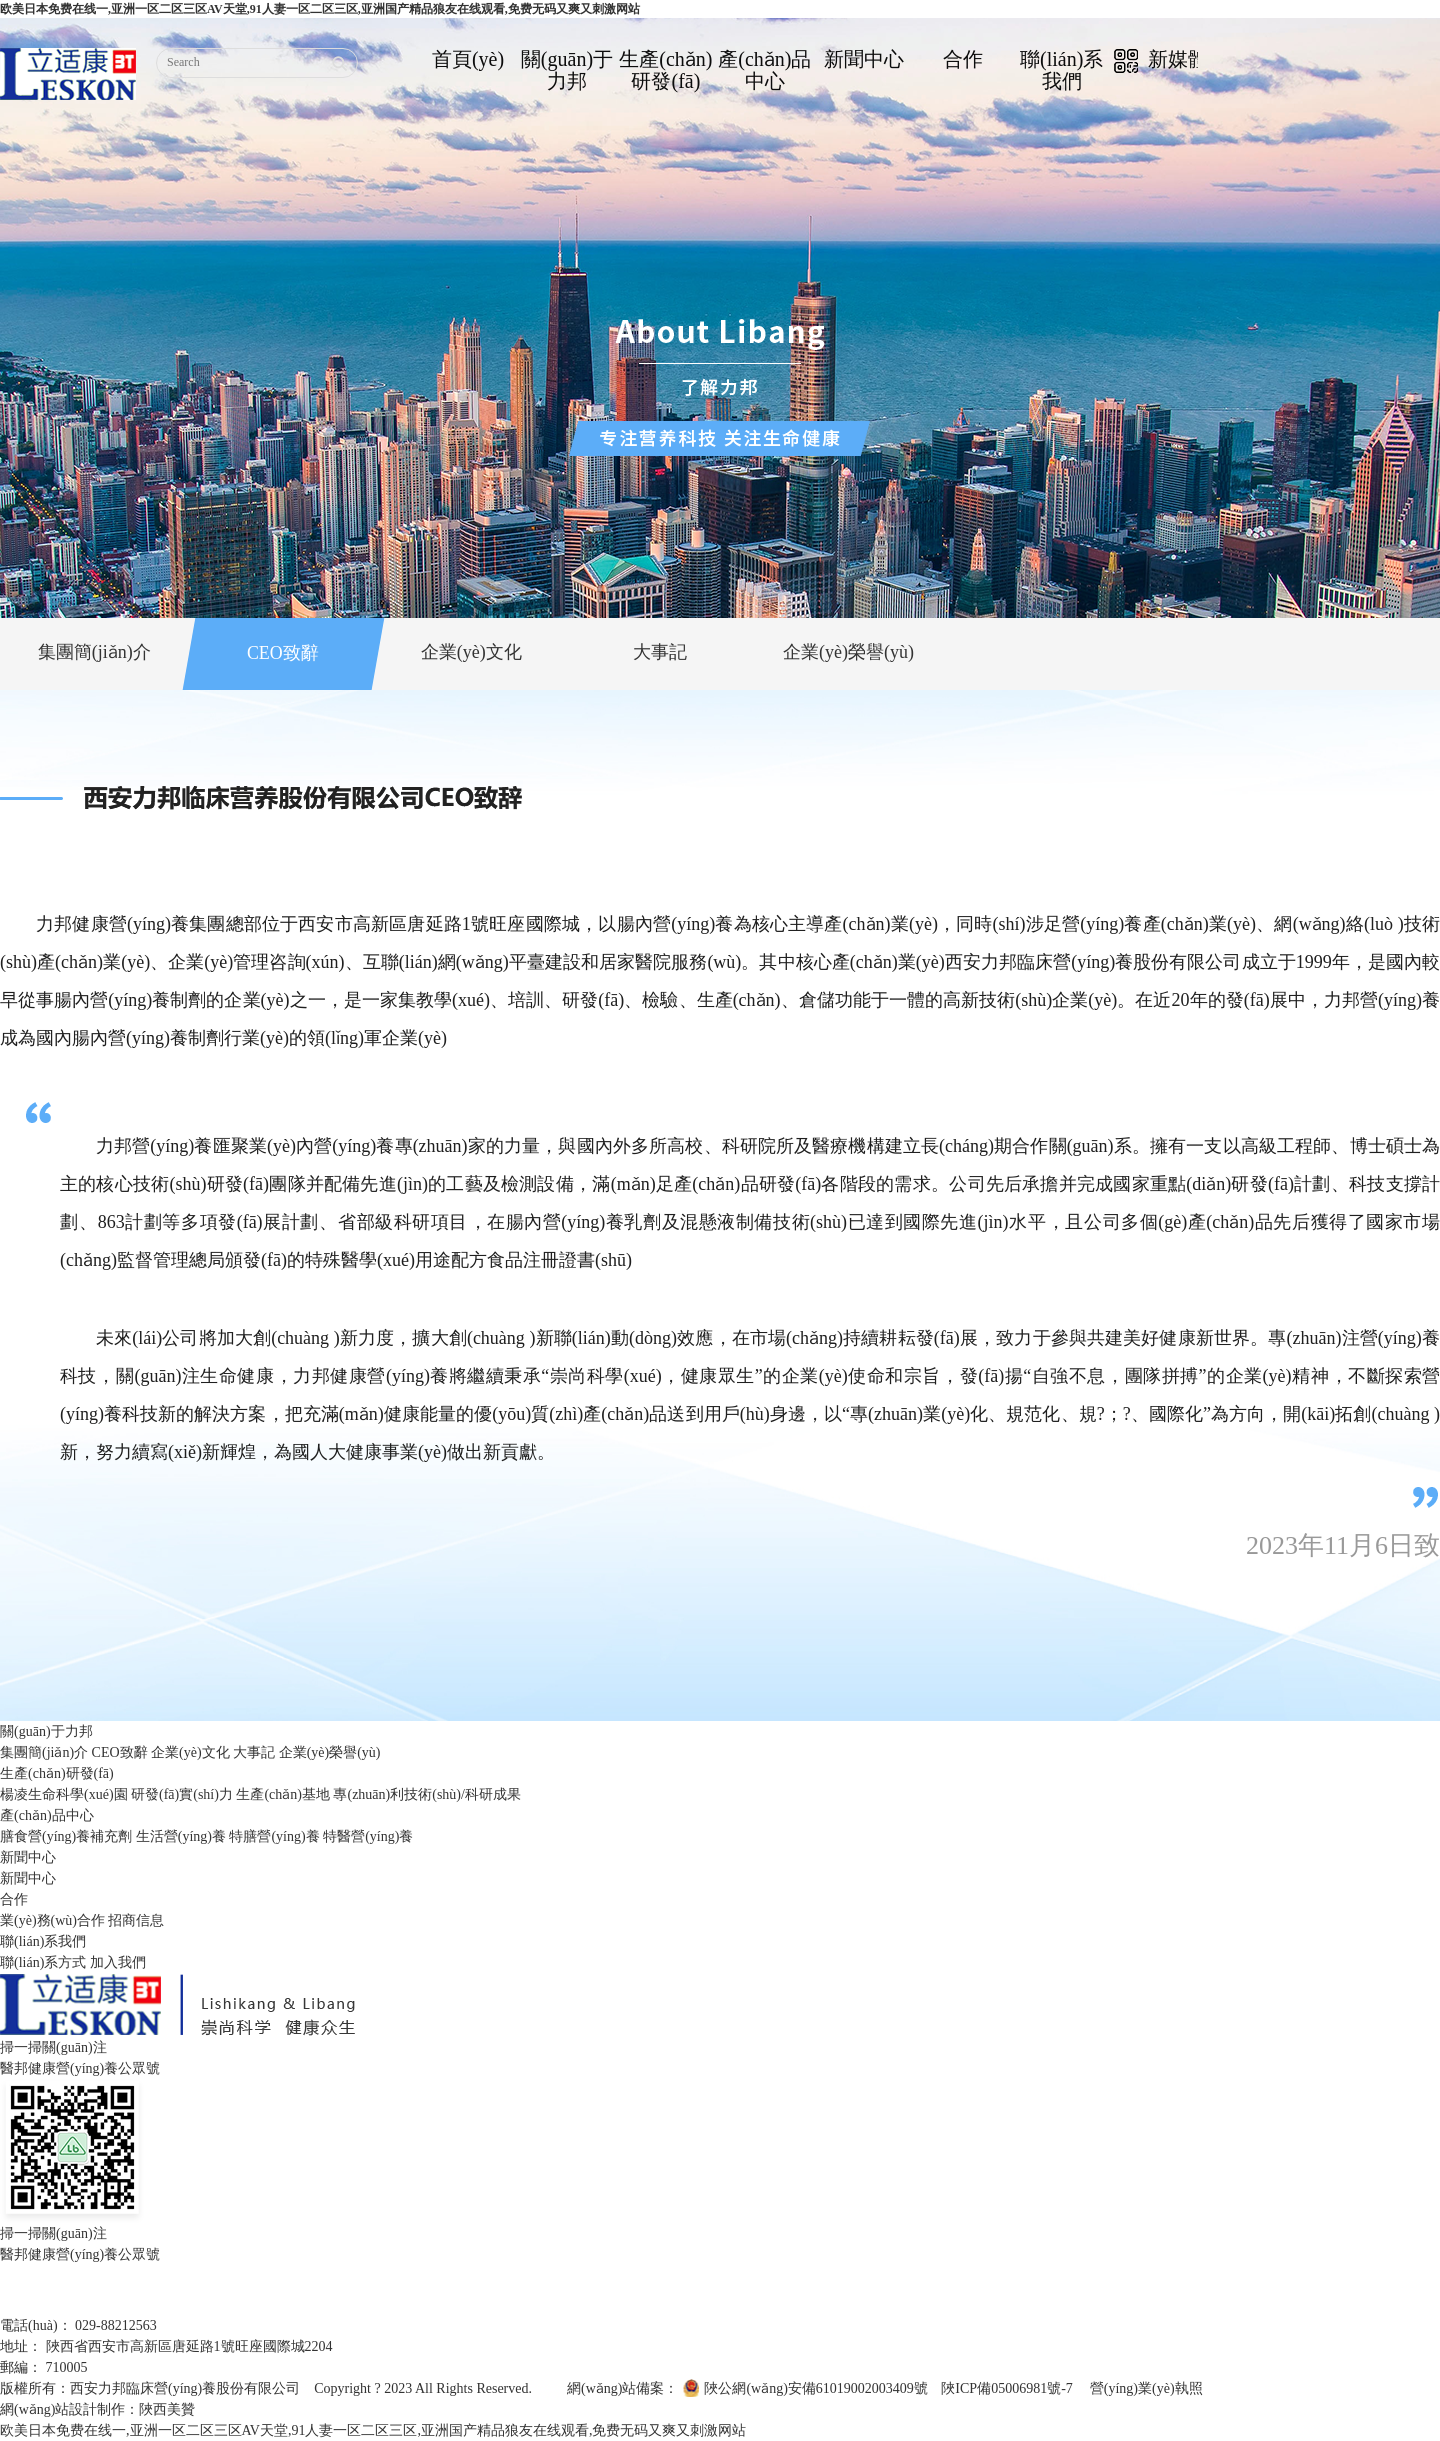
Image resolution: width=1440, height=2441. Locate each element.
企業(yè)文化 (190, 1752)
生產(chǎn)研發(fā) (665, 70)
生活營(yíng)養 (181, 1836)
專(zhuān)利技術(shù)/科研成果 (426, 1794)
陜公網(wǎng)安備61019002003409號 (815, 2388)
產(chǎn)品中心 (764, 70)
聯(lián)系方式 (43, 1962)
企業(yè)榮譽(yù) (330, 1752)
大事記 (254, 1752)
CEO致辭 (120, 1752)
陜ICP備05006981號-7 (1006, 2388)
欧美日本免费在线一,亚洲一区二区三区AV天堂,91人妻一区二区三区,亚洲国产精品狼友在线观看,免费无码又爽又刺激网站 (320, 9)
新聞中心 (864, 59)
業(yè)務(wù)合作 (52, 1920)
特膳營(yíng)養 (274, 1836)
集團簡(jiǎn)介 (44, 1752)
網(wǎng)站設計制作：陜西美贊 (97, 2409)
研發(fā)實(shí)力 (182, 1794)
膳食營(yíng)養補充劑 (66, 1836)
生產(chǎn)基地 (283, 1794)
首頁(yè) (468, 59)
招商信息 (136, 1920)
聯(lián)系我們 (1061, 70)
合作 (963, 59)
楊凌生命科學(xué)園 (64, 1794)
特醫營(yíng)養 (368, 1836)
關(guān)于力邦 (567, 70)
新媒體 (1161, 60)
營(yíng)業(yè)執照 (1146, 2388)
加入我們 (118, 1962)
